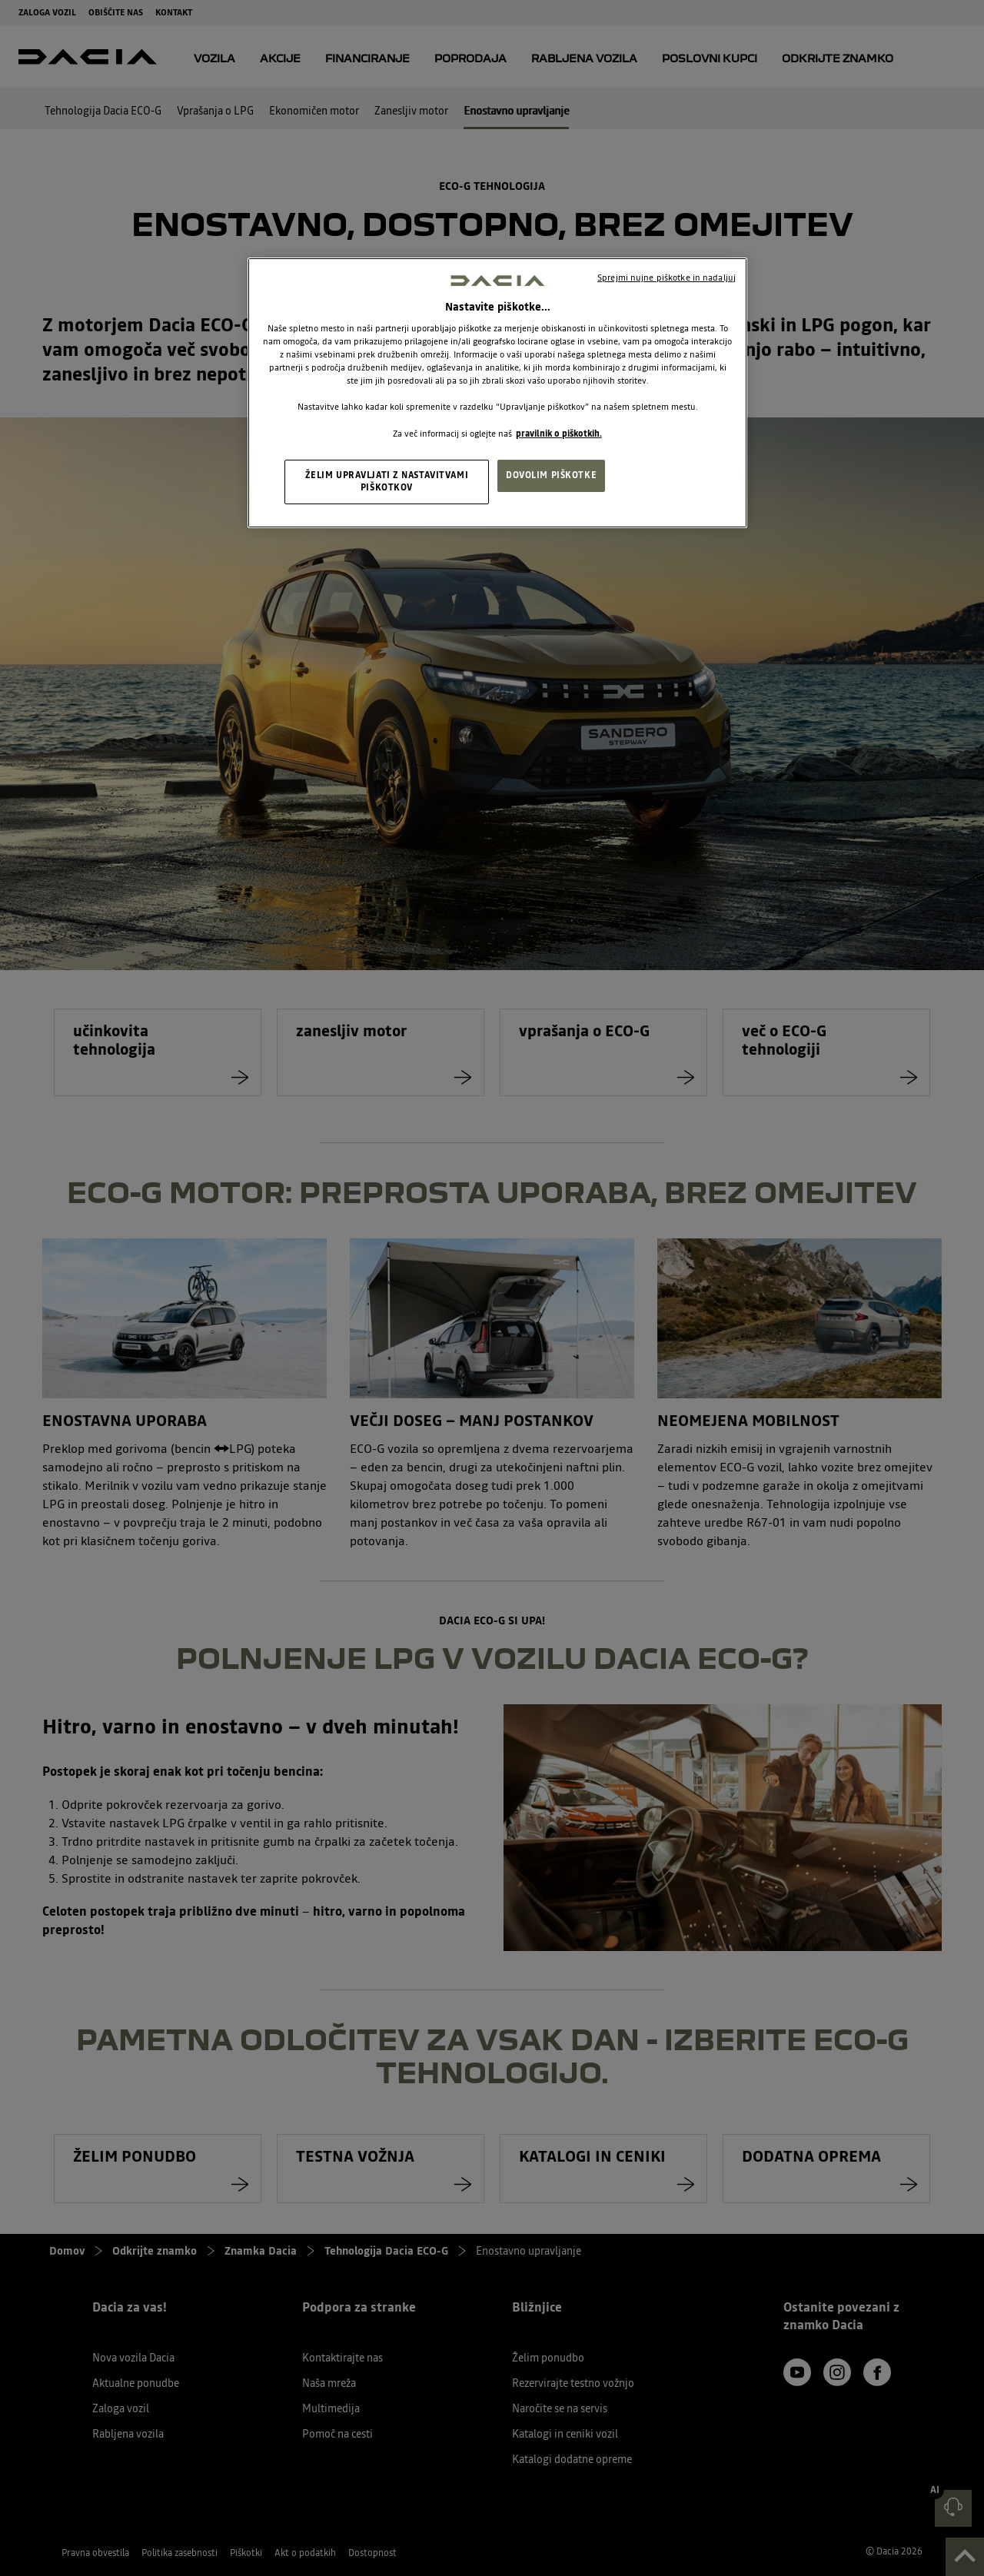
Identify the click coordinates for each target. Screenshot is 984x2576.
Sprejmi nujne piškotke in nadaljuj (666, 277)
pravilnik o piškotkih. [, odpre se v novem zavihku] (559, 433)
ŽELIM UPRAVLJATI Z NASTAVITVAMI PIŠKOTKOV (387, 481)
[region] (497, 392)
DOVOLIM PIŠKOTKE (551, 475)
